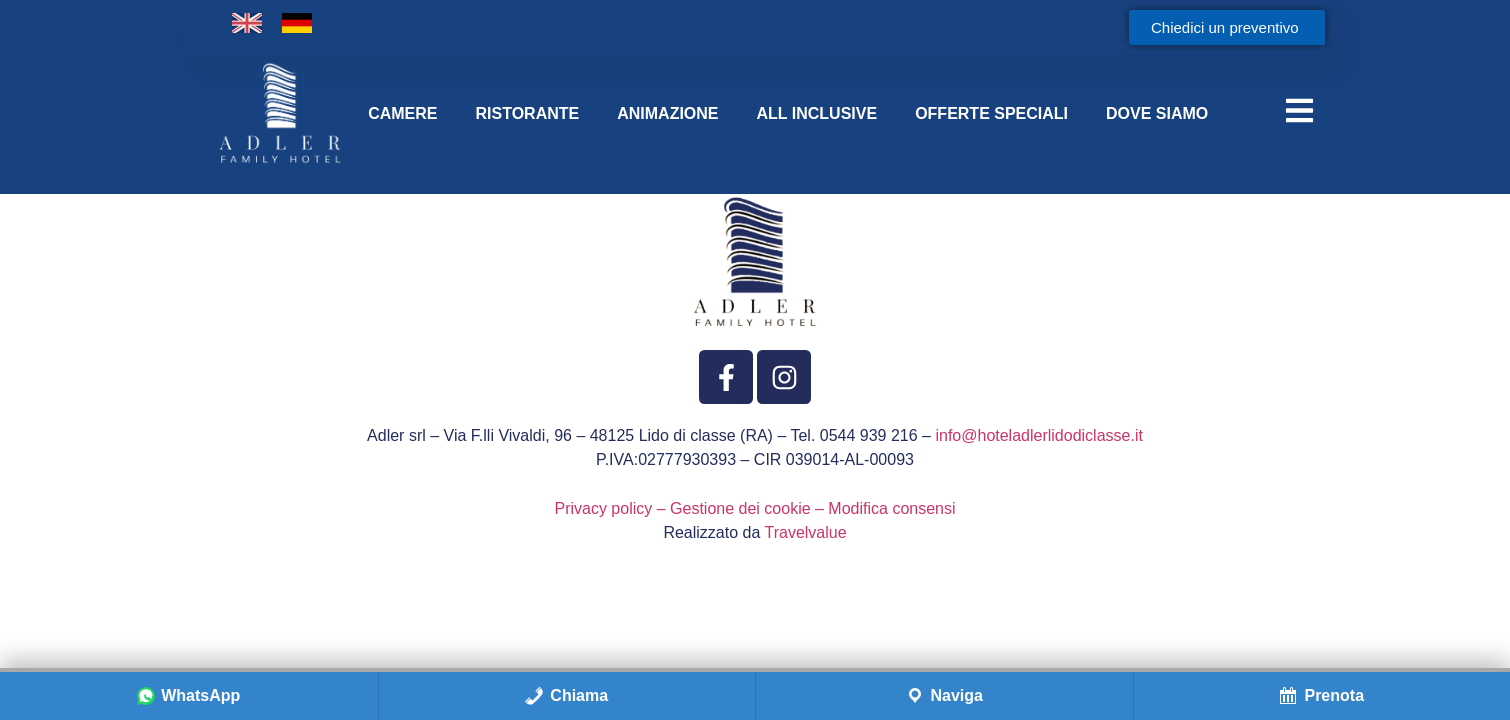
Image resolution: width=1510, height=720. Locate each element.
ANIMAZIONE (667, 113)
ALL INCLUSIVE (817, 113)
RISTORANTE (527, 113)
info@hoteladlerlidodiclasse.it (1038, 435)
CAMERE (402, 113)
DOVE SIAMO (1157, 113)
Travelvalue (806, 532)
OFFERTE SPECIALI (991, 113)
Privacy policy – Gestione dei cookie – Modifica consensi (754, 508)
